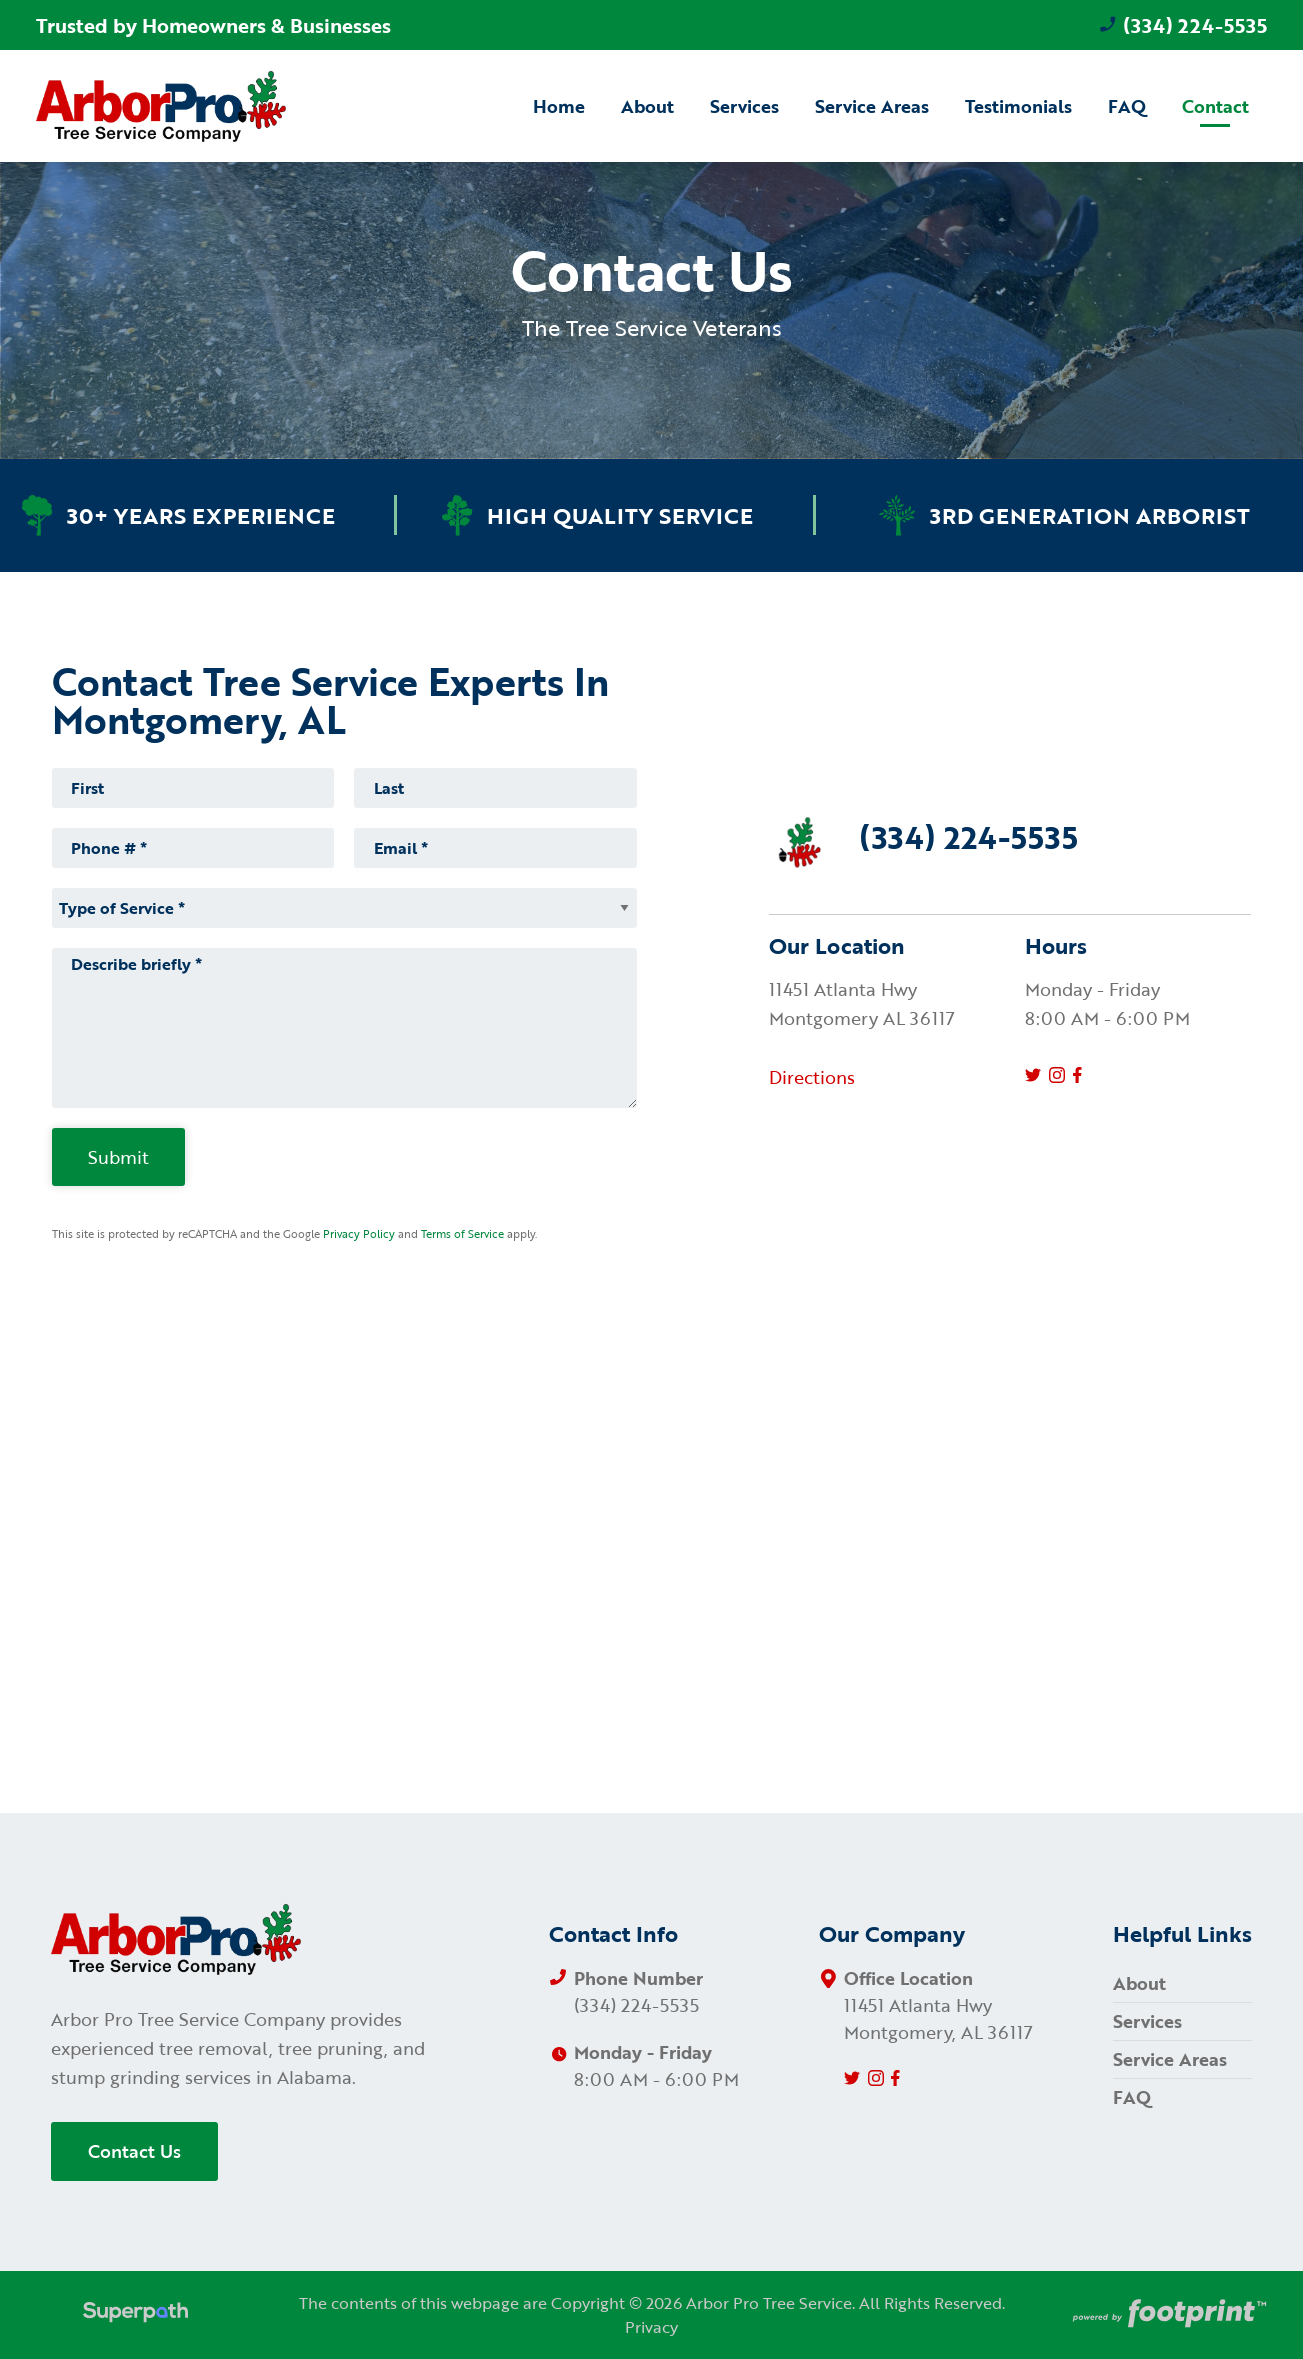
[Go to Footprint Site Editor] (1168, 2315)
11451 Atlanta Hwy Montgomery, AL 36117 (938, 2018)
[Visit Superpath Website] (135, 2315)
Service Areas (1170, 2059)
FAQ (1132, 2097)
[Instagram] (1057, 1075)
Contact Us (134, 2151)
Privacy (651, 2327)
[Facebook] (1077, 1075)
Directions (812, 1077)
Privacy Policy (359, 1234)
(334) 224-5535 (1182, 25)
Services (1147, 2021)
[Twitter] (1033, 1075)
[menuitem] (559, 105)
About (1139, 1983)
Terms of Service (462, 1234)
